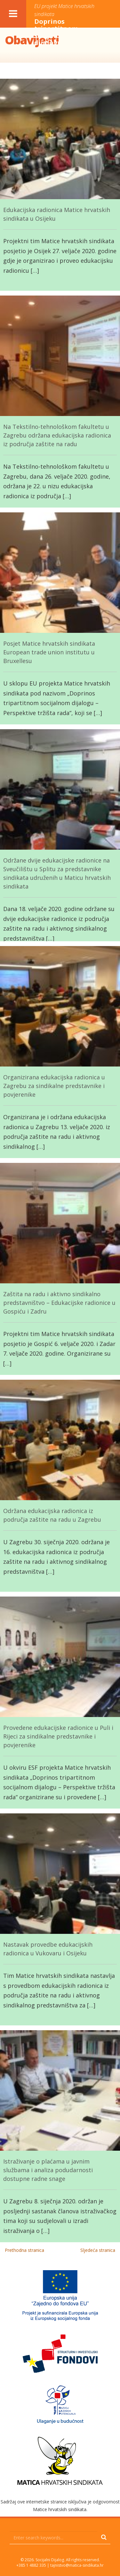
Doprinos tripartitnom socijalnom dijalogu (66, 24)
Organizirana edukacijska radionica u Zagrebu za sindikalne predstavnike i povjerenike (54, 1085)
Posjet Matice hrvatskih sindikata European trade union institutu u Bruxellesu (49, 652)
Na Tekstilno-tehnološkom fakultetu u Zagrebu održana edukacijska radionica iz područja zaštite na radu (57, 435)
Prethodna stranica (24, 2250)
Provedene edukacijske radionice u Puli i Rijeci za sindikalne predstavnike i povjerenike (58, 1736)
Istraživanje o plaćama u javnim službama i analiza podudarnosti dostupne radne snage (48, 2169)
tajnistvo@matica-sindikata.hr (77, 2565)
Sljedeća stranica (97, 2250)
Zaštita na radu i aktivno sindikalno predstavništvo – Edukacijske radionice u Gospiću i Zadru (59, 1302)
